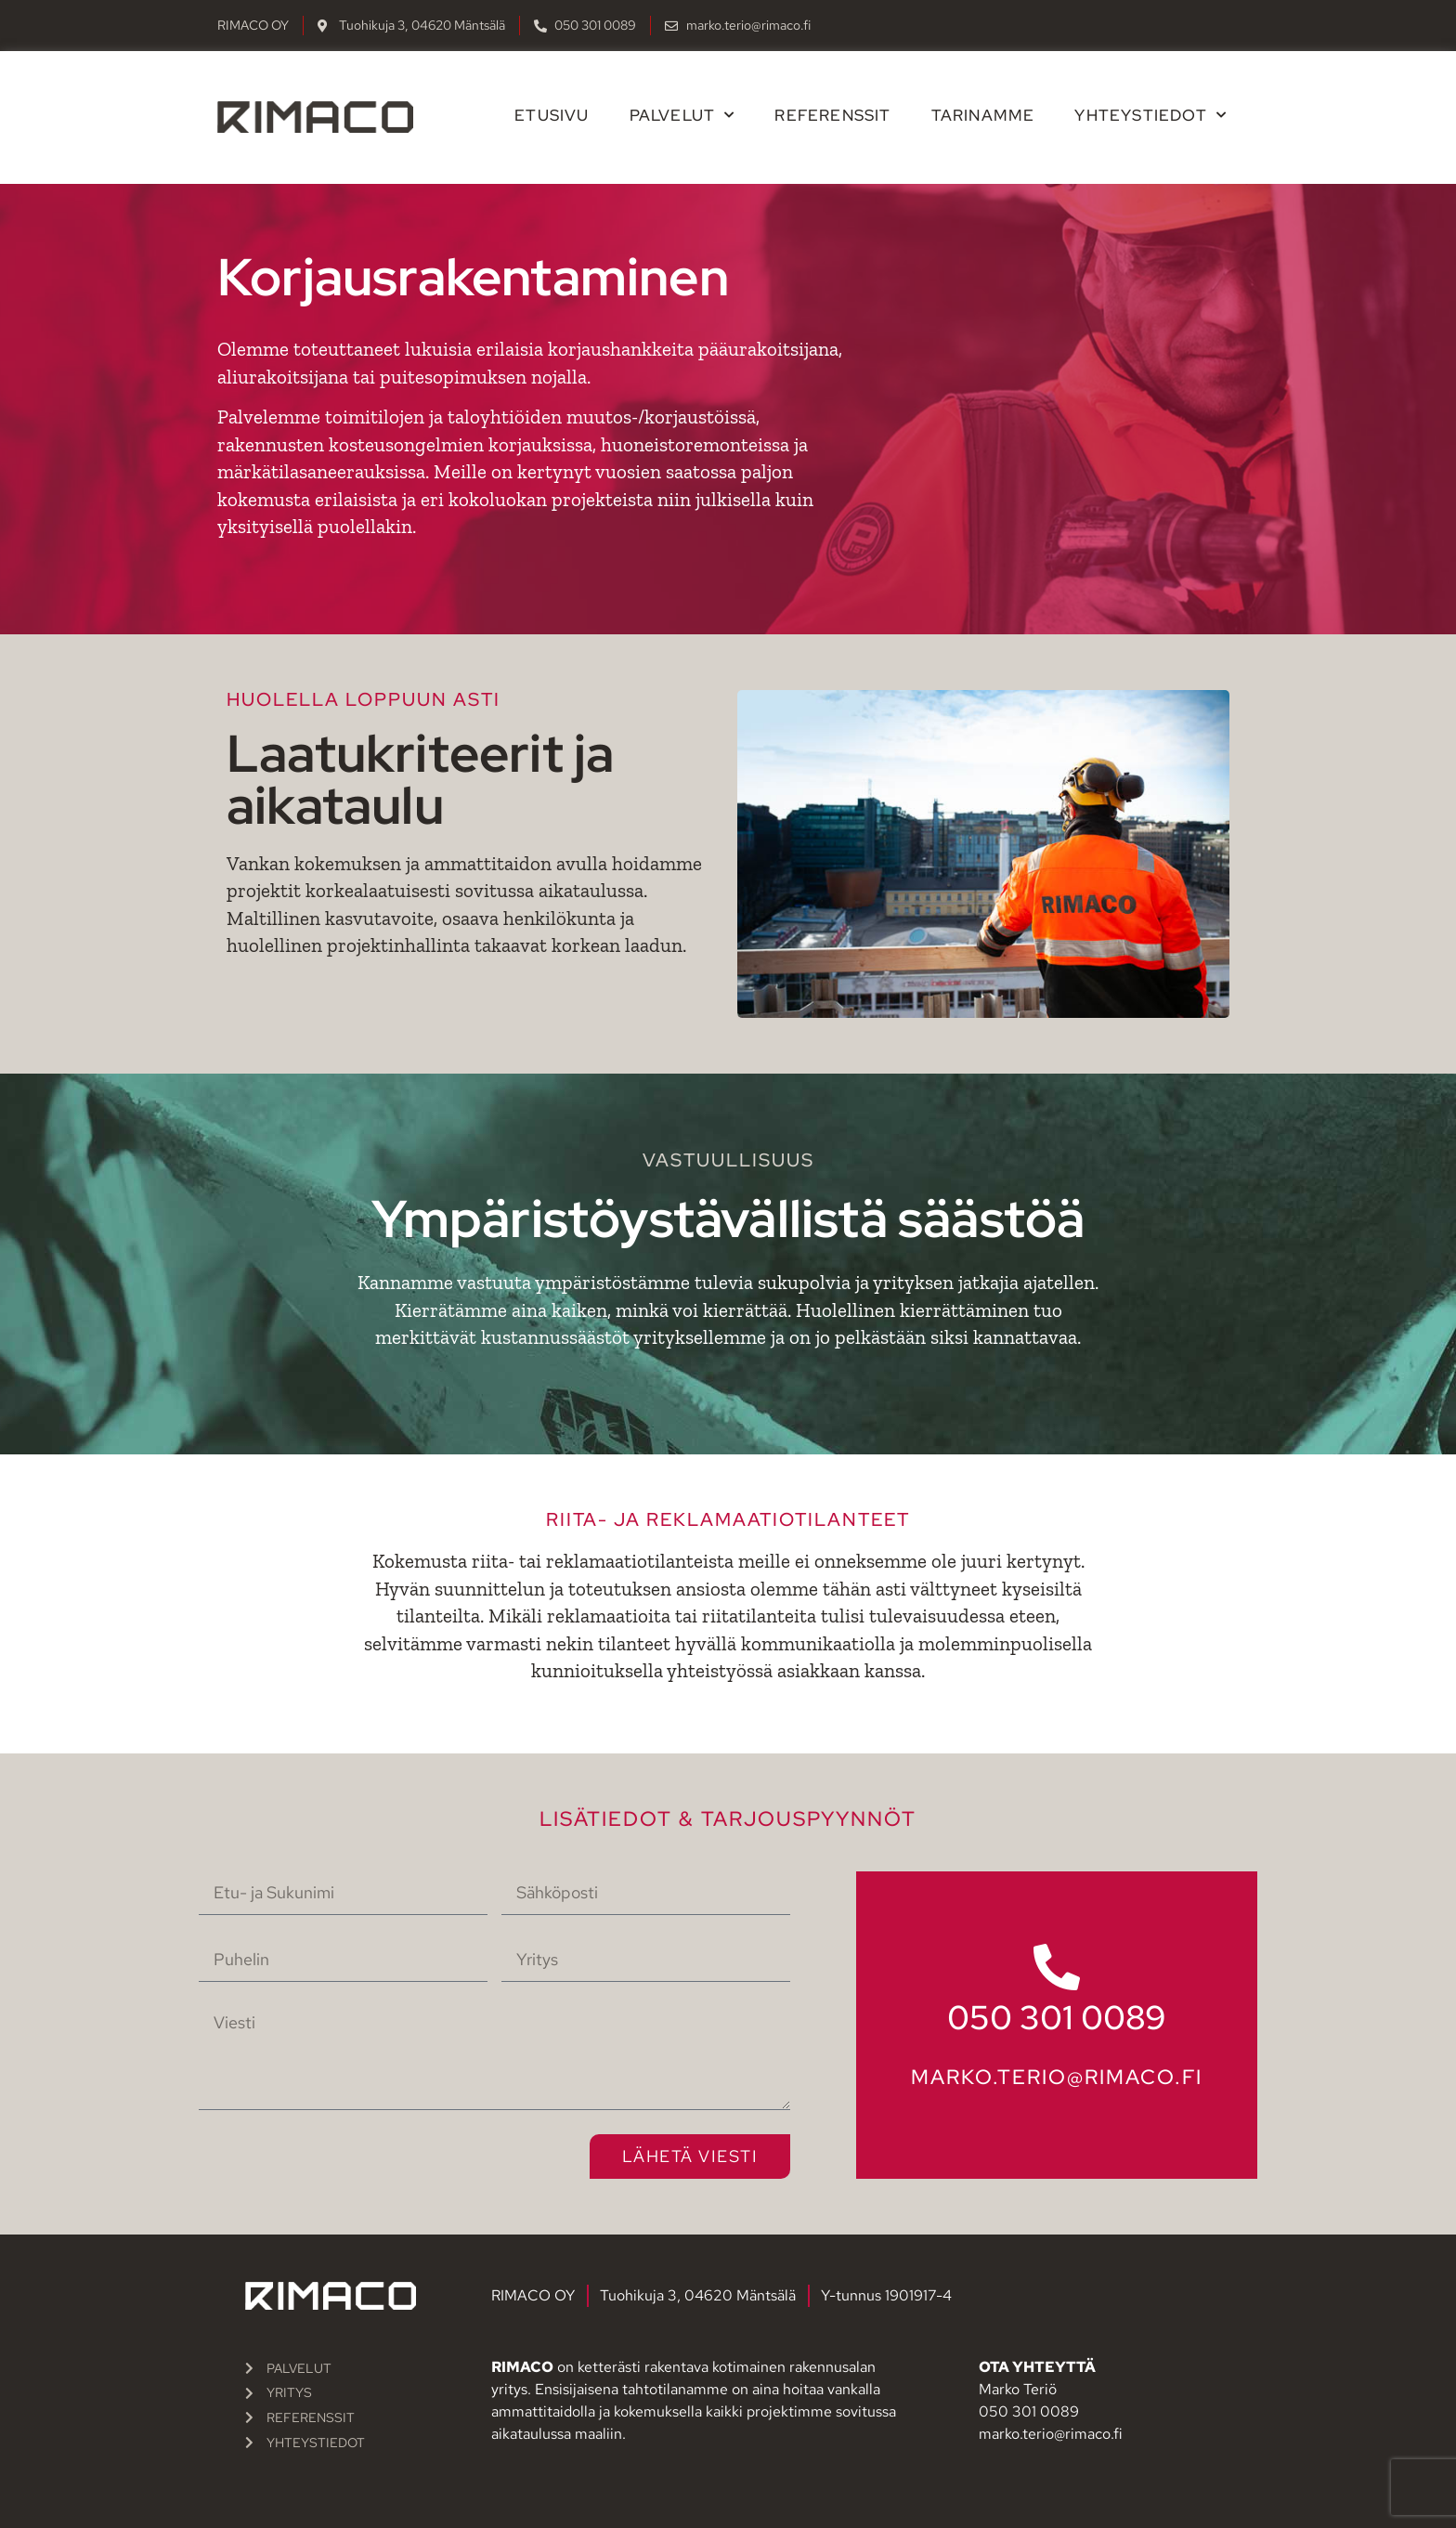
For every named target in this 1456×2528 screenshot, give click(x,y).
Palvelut (682, 115)
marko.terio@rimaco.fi (1056, 2077)
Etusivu (551, 115)
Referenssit (832, 115)
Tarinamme (983, 115)
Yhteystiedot (1150, 115)
